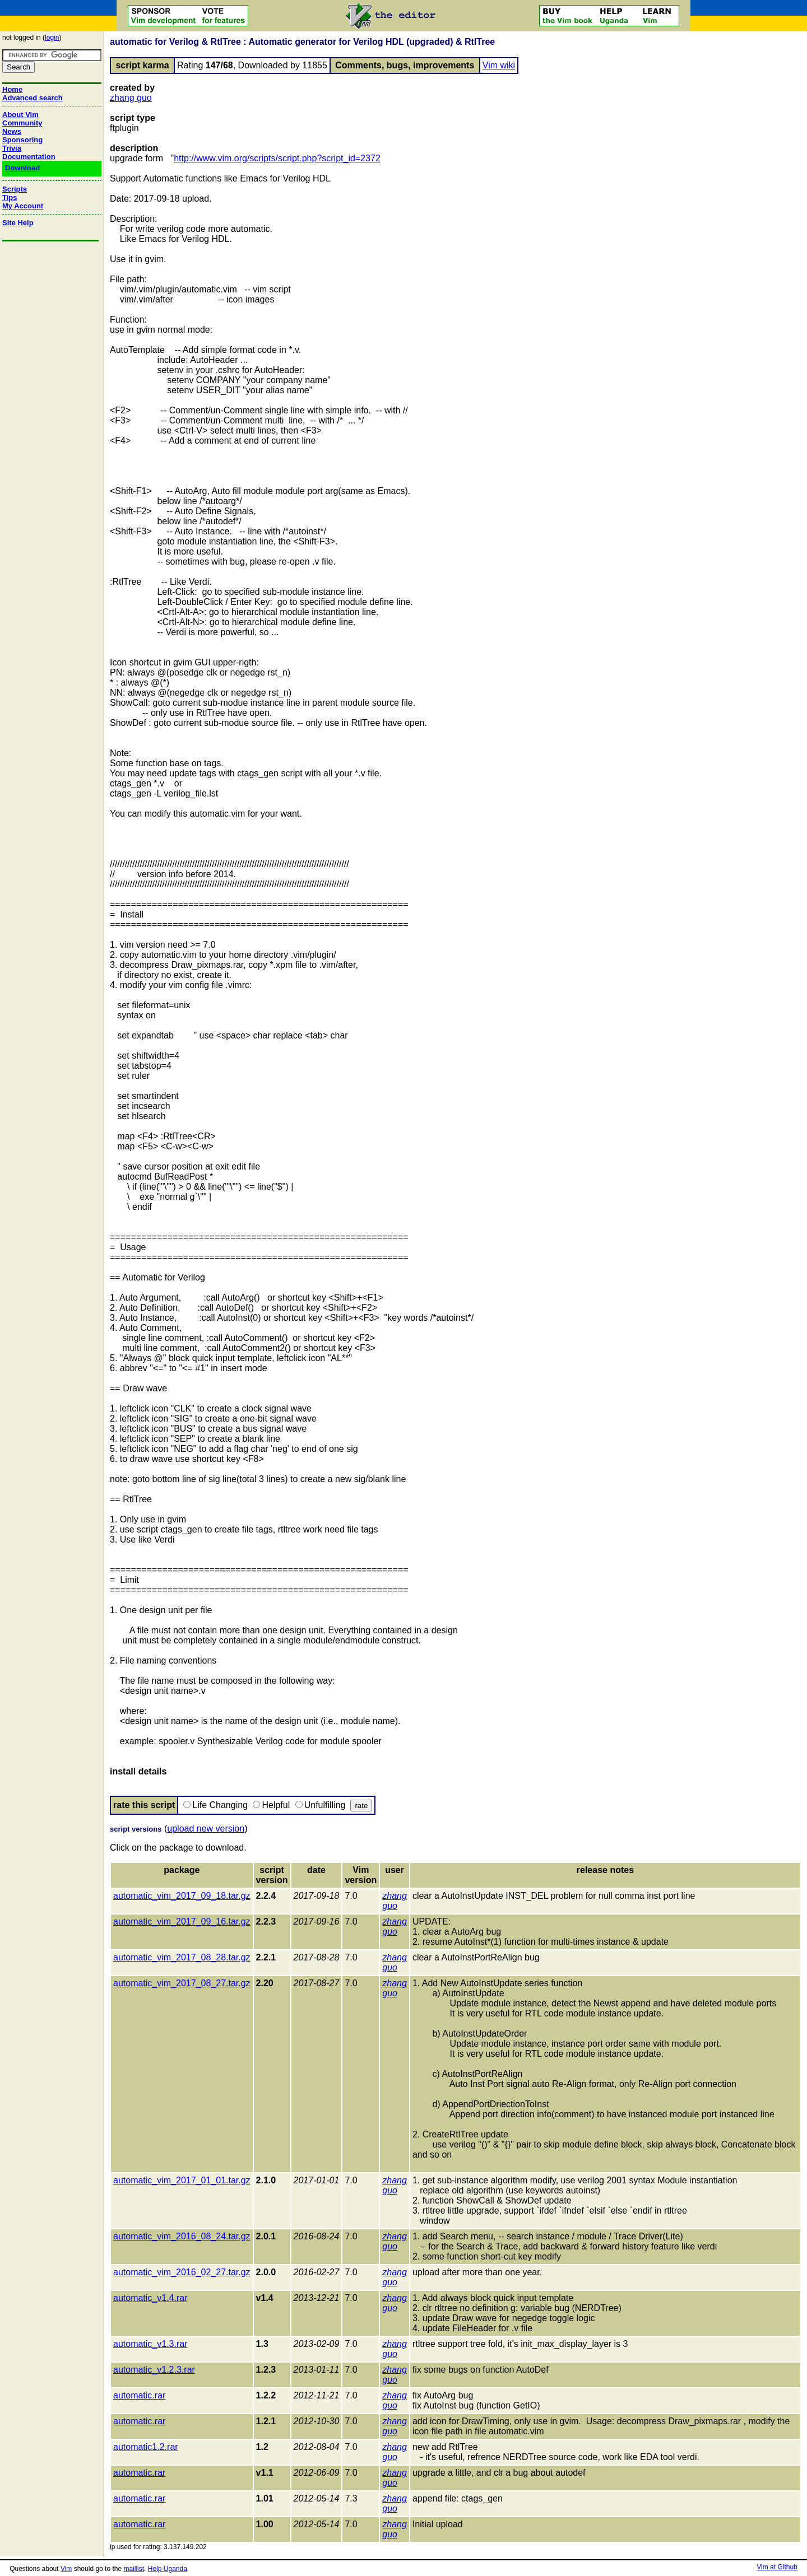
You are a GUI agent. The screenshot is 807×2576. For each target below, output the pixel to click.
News (11, 131)
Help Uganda (167, 2569)
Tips (9, 197)
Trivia (11, 148)
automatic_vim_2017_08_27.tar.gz (182, 1983)
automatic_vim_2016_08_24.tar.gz (182, 2236)
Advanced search (32, 98)
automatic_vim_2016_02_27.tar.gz (182, 2272)
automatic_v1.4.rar (150, 2298)
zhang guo (131, 98)
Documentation (28, 156)
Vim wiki (499, 65)
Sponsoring (22, 140)
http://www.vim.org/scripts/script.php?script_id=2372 (277, 158)
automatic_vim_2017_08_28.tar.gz (182, 1957)
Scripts (14, 189)
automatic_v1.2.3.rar (154, 2369)
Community (22, 123)
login (52, 37)
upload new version (205, 1828)
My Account (22, 206)
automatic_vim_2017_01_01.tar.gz (182, 2180)
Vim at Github (777, 2567)
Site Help (18, 222)
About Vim (20, 114)
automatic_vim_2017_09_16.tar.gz (182, 1921)
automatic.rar (139, 2395)
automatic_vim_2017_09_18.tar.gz (182, 1895)
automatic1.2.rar (145, 2447)
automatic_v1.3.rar (150, 2344)
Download (22, 168)
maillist (133, 2569)
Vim (66, 2569)
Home (12, 89)
